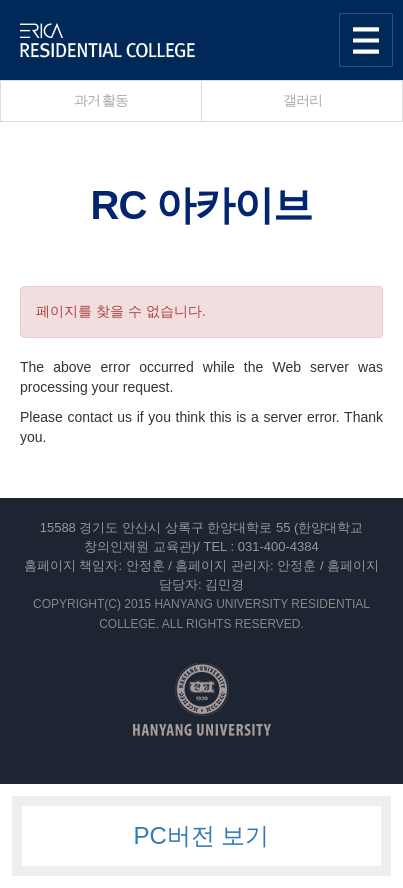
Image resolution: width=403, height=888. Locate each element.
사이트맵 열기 (366, 40)
